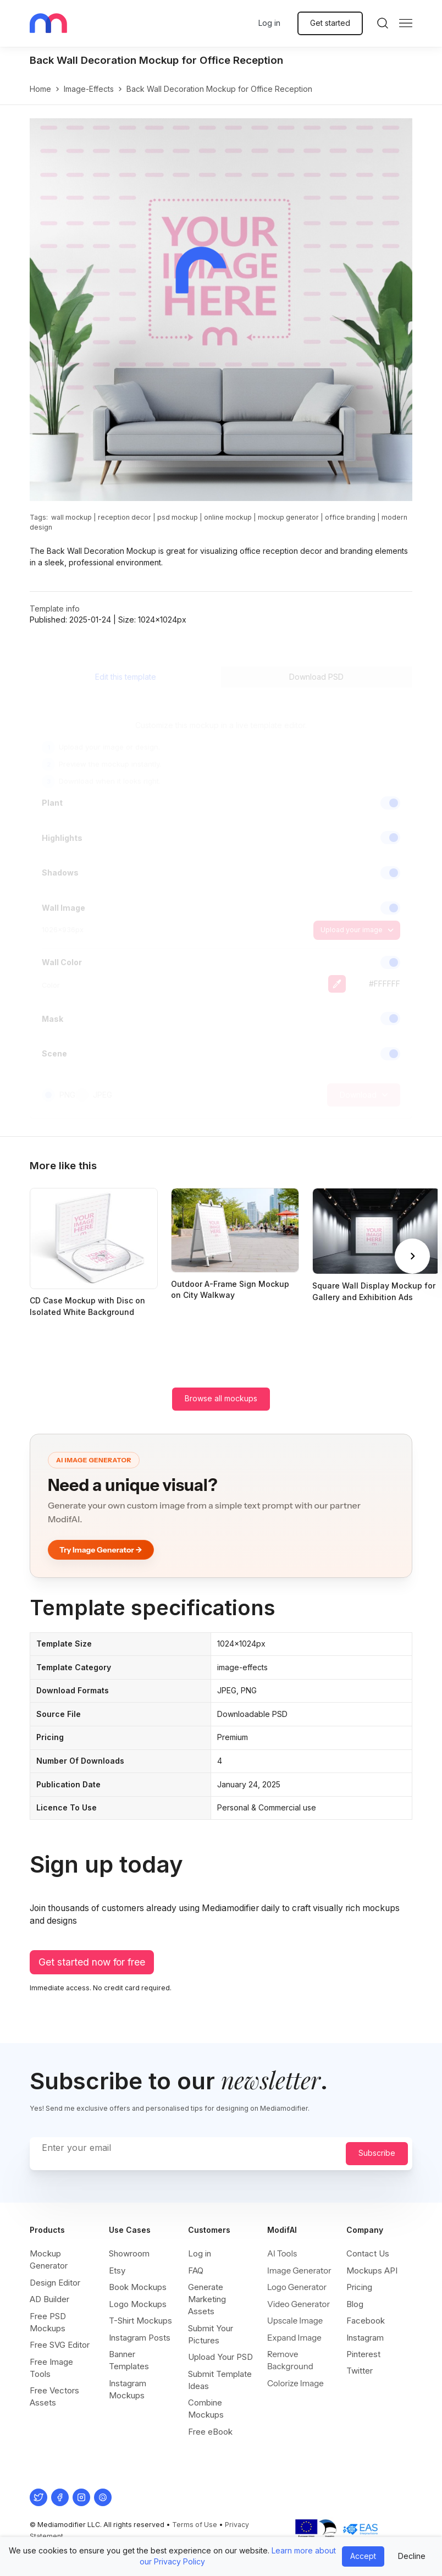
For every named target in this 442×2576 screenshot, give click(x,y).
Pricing (359, 2287)
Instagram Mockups (127, 2389)
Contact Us (367, 2253)
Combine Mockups (206, 2408)
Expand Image (294, 2337)
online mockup (228, 517)
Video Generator (298, 2304)
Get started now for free (91, 1962)
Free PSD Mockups (48, 2322)
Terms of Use (194, 2524)
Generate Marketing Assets (207, 2299)
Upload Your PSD (220, 2357)
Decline (412, 2556)
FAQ (195, 2270)
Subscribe (376, 2152)
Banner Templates (129, 2360)
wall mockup (71, 517)
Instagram (365, 2337)
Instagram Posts (139, 2337)
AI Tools (282, 2253)
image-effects (89, 88)
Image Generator (299, 2270)
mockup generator (288, 517)
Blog (354, 2304)
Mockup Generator (49, 2259)
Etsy (117, 2270)
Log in (269, 22)
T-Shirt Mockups (140, 2320)
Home (40, 88)
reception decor (124, 517)
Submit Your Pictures (210, 2334)
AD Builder (49, 2299)
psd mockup (177, 517)
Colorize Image (295, 2383)
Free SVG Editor (60, 2345)
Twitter (359, 2370)
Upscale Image (295, 2320)
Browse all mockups (221, 1398)
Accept (363, 2556)
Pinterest (363, 2354)
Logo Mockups (138, 2304)
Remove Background (290, 2360)
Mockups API (371, 2270)
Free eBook (210, 2431)
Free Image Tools (51, 2368)
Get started (330, 22)
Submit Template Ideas (220, 2380)
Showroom (129, 2253)
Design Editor (55, 2282)
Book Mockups (138, 2287)
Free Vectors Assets (54, 2396)
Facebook (365, 2320)
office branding (350, 517)
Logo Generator (297, 2287)
